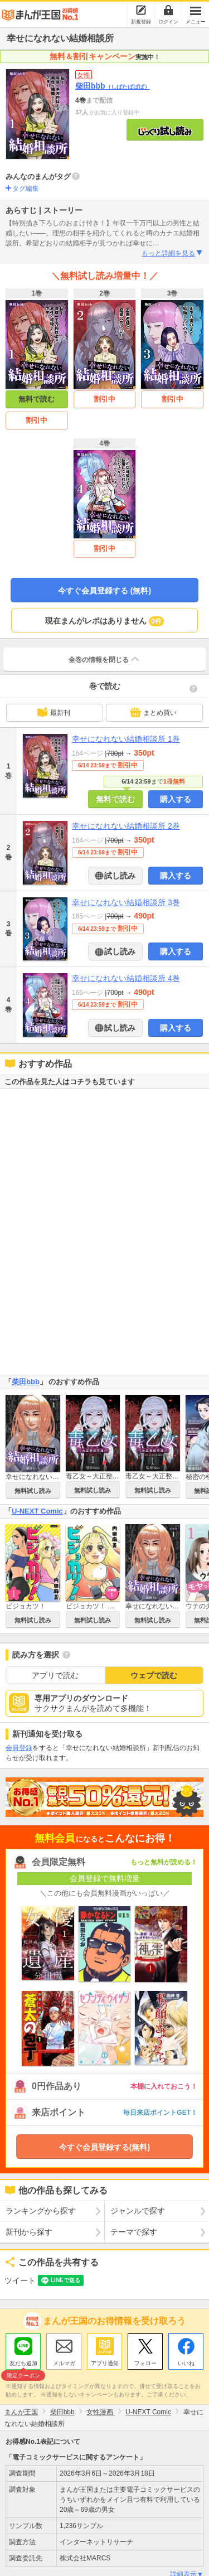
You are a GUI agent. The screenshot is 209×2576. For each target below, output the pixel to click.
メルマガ (64, 2363)
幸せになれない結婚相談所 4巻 (126, 978)
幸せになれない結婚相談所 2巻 (126, 825)
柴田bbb (112, 85)
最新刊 (53, 712)
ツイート (20, 2280)
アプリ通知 (105, 2363)
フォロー (145, 2363)
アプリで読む (55, 1675)
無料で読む (36, 399)
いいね (186, 2363)
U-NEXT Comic (37, 1511)
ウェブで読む (153, 1675)
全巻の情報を (105, 659)
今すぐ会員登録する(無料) (104, 2147)
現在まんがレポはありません (104, 621)
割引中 (36, 420)
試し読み (119, 875)
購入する (175, 799)
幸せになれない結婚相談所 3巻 (126, 902)
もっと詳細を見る (172, 253)
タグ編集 (25, 188)
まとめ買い (153, 712)
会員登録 (19, 1748)
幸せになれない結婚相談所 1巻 (126, 738)
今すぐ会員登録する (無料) (104, 590)
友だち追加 (23, 2364)
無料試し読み (32, 1490)
